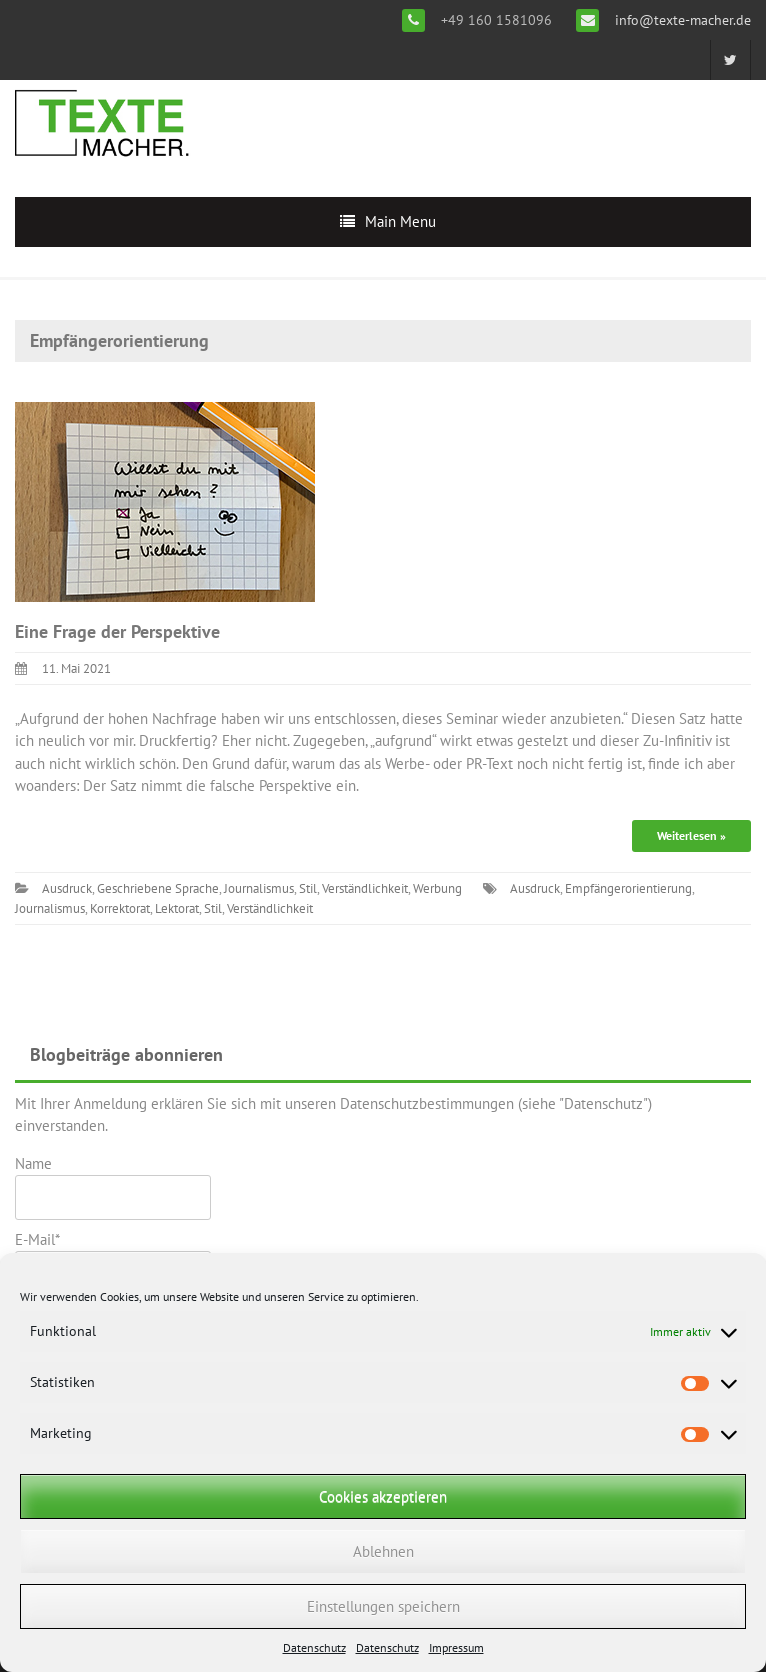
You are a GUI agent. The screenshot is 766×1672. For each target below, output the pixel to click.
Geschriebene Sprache (158, 888)
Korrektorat (120, 908)
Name (113, 1187)
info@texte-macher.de (681, 20)
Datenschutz (314, 1647)
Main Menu (400, 221)
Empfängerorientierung (628, 888)
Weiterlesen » (691, 835)
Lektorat (177, 908)
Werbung (437, 888)
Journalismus (259, 888)
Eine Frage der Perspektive (117, 631)
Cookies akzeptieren (383, 1496)
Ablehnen (383, 1551)
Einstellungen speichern (383, 1606)
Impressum (456, 1647)
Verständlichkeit (365, 888)
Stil (308, 888)
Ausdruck (67, 888)
